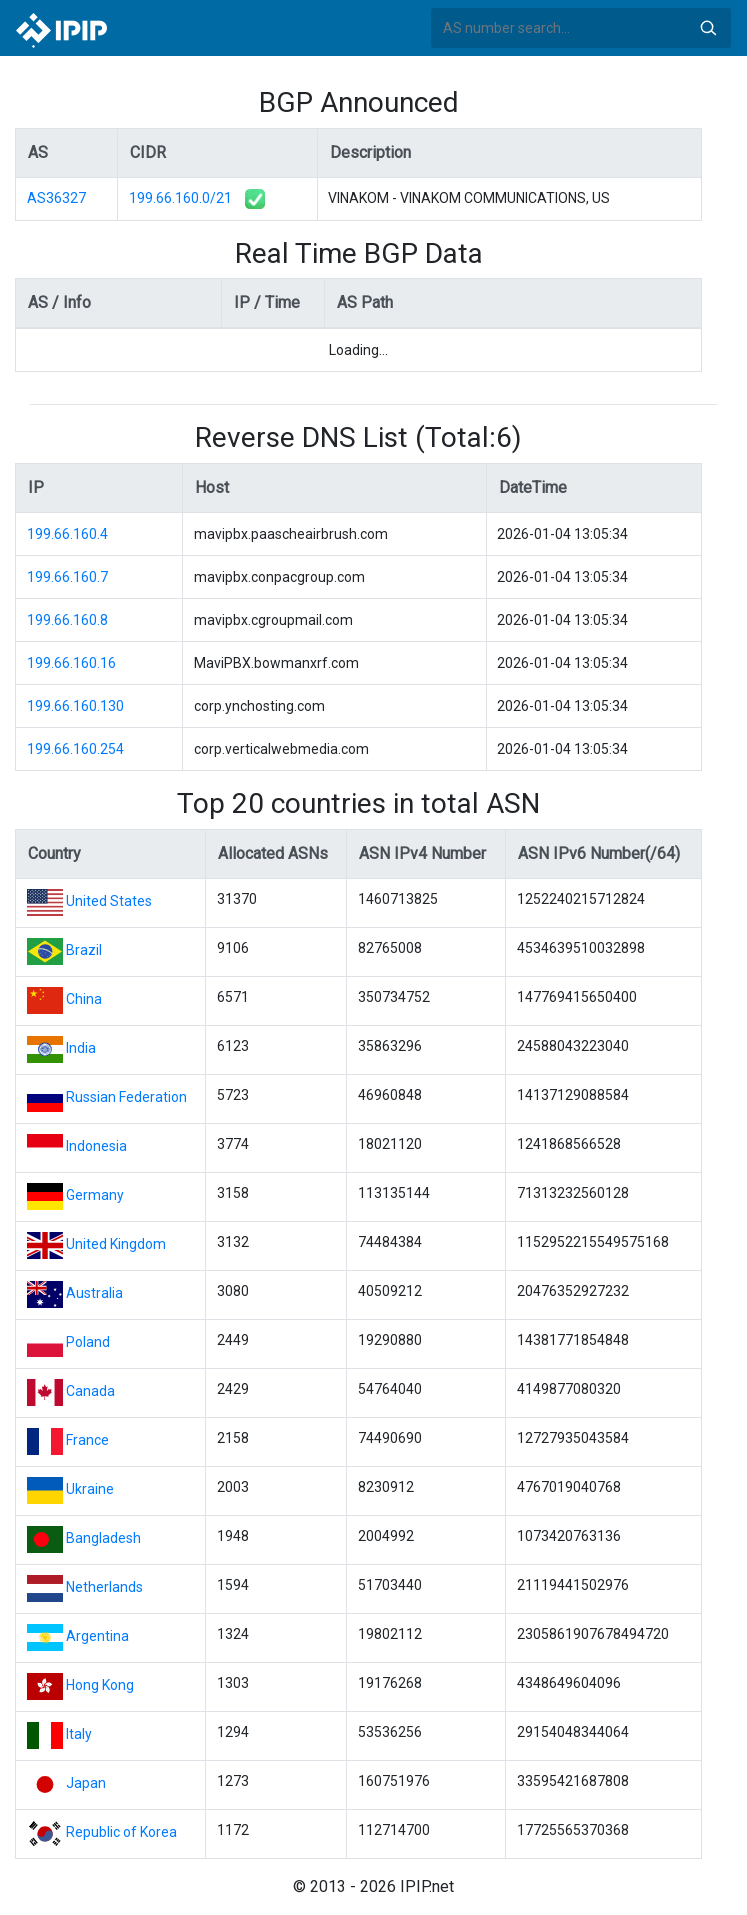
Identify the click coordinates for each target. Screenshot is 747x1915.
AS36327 (56, 198)
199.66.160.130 (75, 706)
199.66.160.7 (67, 577)
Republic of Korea (121, 1832)
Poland (88, 1342)
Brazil (84, 950)
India (81, 1048)
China (84, 999)
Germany (95, 1195)
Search (708, 28)
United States (109, 901)
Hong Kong (100, 1685)
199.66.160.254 (75, 749)
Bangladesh (103, 1538)
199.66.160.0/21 (180, 198)
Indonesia (96, 1146)
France (87, 1440)
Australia (94, 1293)
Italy (79, 1734)
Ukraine (90, 1489)
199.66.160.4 (67, 534)
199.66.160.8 (67, 620)
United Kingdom (116, 1244)
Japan (86, 1783)
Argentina (97, 1636)
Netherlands (104, 1587)
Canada (90, 1391)
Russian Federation (126, 1097)
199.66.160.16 (71, 663)
